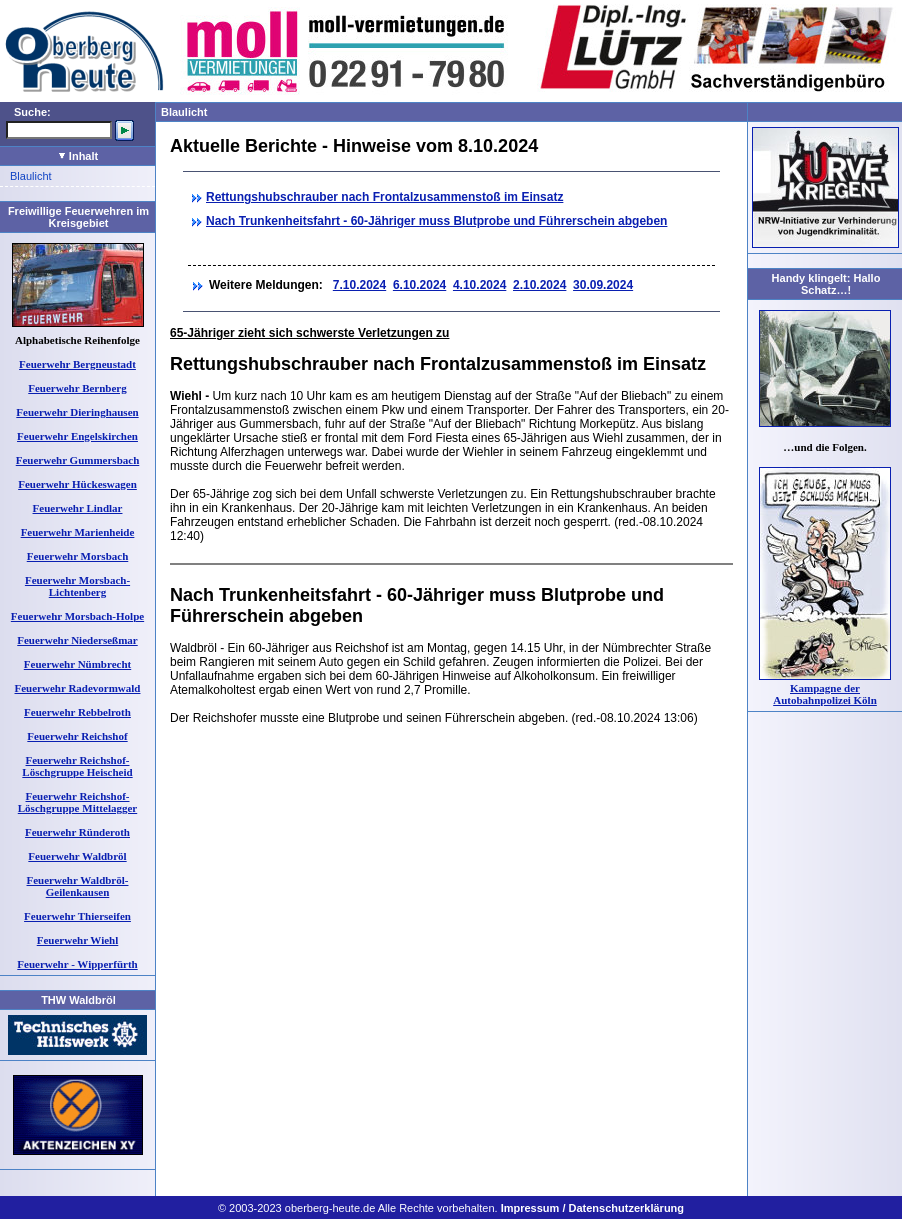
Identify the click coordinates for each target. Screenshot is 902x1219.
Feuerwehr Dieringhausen (77, 412)
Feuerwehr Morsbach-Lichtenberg (77, 586)
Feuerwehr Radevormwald (78, 688)
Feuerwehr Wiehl (78, 940)
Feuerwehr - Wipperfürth (77, 964)
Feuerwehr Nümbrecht (77, 664)
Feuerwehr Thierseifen (77, 916)
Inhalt (78, 156)
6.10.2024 (419, 285)
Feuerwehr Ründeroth (77, 832)
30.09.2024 (603, 285)
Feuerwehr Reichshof (77, 736)
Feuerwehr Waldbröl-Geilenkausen (78, 886)
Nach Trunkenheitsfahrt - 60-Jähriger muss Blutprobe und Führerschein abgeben (436, 221)
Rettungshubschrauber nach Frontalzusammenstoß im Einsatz (384, 197)
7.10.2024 (359, 285)
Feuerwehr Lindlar (78, 508)
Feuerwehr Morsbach (78, 556)
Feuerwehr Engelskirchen (77, 436)
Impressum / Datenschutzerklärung (592, 1208)
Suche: (32, 112)
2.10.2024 (539, 285)
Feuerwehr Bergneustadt (77, 364)
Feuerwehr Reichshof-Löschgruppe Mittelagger (77, 802)
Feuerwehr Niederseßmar (77, 640)
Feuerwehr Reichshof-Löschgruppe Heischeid (77, 766)
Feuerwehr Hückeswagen (77, 484)
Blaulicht (31, 176)
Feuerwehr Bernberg (77, 388)
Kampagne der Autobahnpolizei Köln (825, 694)
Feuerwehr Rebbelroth (77, 712)
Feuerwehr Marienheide (78, 532)
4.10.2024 (479, 285)
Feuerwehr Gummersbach (78, 460)
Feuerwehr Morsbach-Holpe (77, 616)
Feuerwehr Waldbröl (77, 856)
